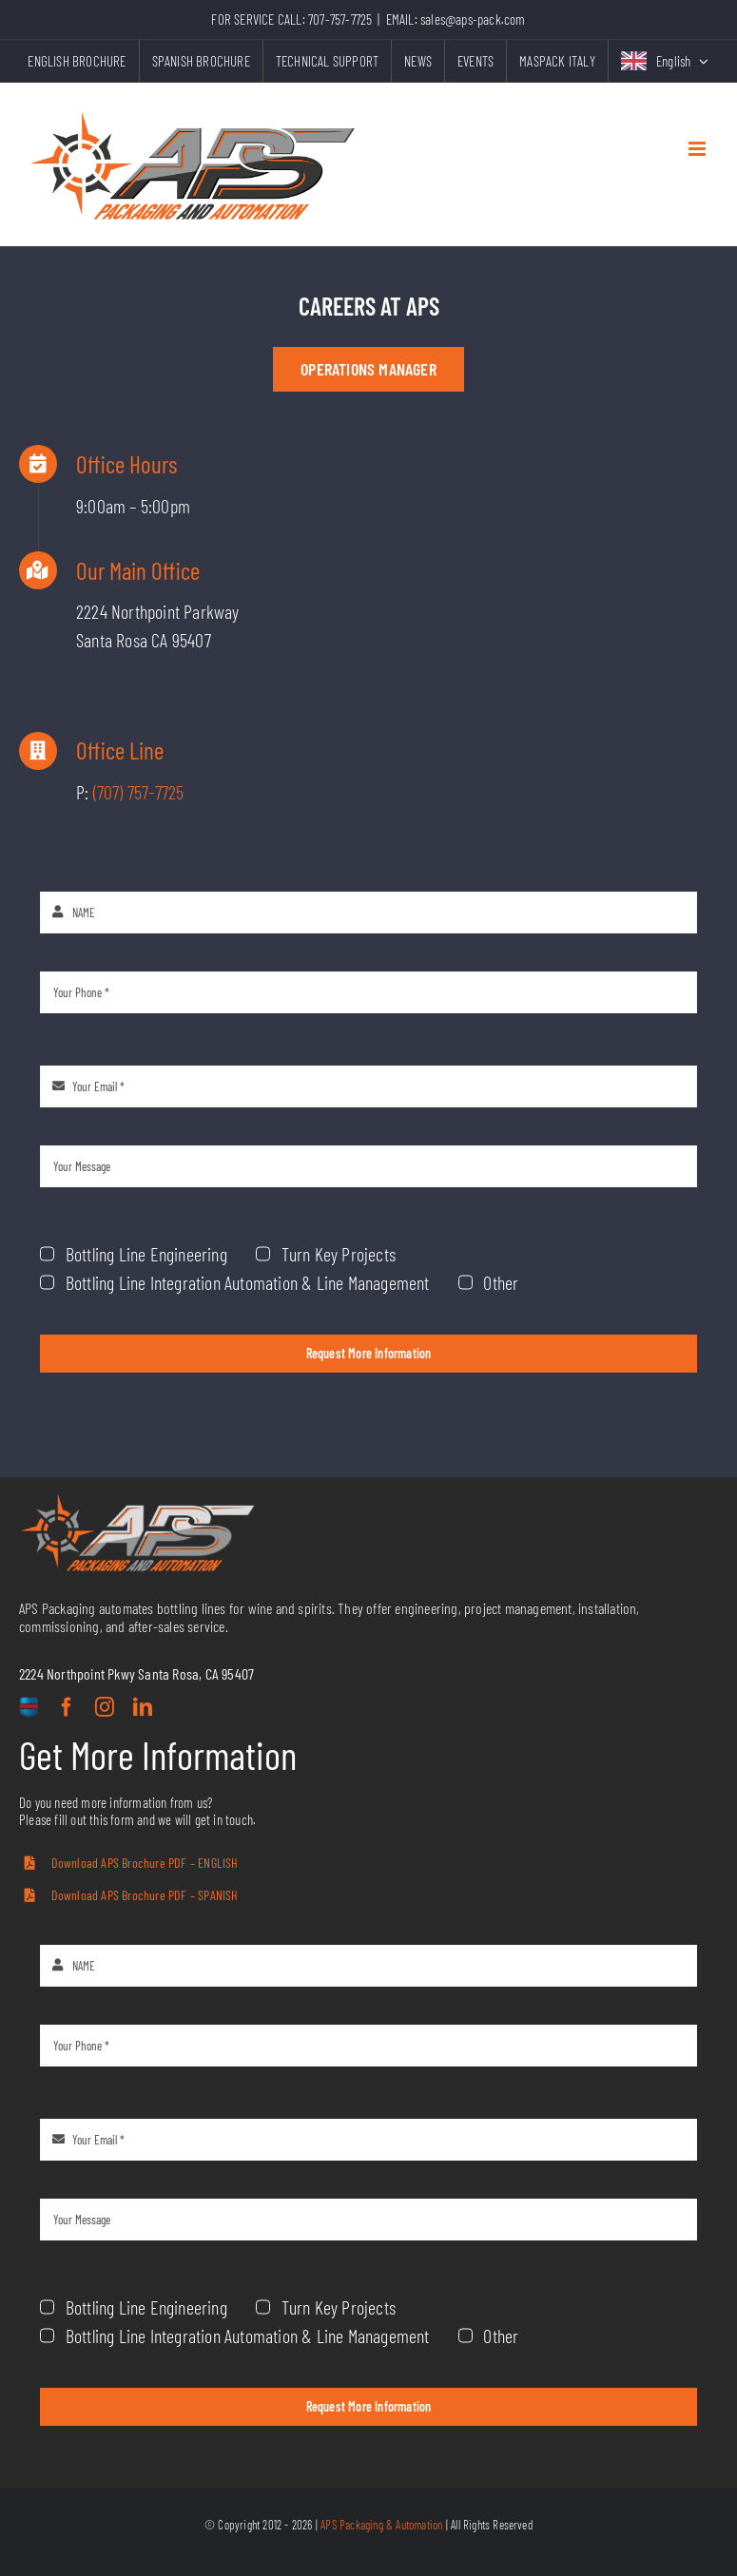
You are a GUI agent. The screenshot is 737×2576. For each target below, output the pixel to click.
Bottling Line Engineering (217, 1216)
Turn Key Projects (348, 1216)
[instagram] (104, 1707)
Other (459, 1235)
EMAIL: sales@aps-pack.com (456, 19)
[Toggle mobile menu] (698, 149)
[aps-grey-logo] (138, 1501)
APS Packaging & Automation (381, 2524)
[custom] (28, 1709)
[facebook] (66, 1707)
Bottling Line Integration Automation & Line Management (286, 1235)
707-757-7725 (340, 19)
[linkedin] (142, 1707)
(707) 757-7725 (148, 791)
